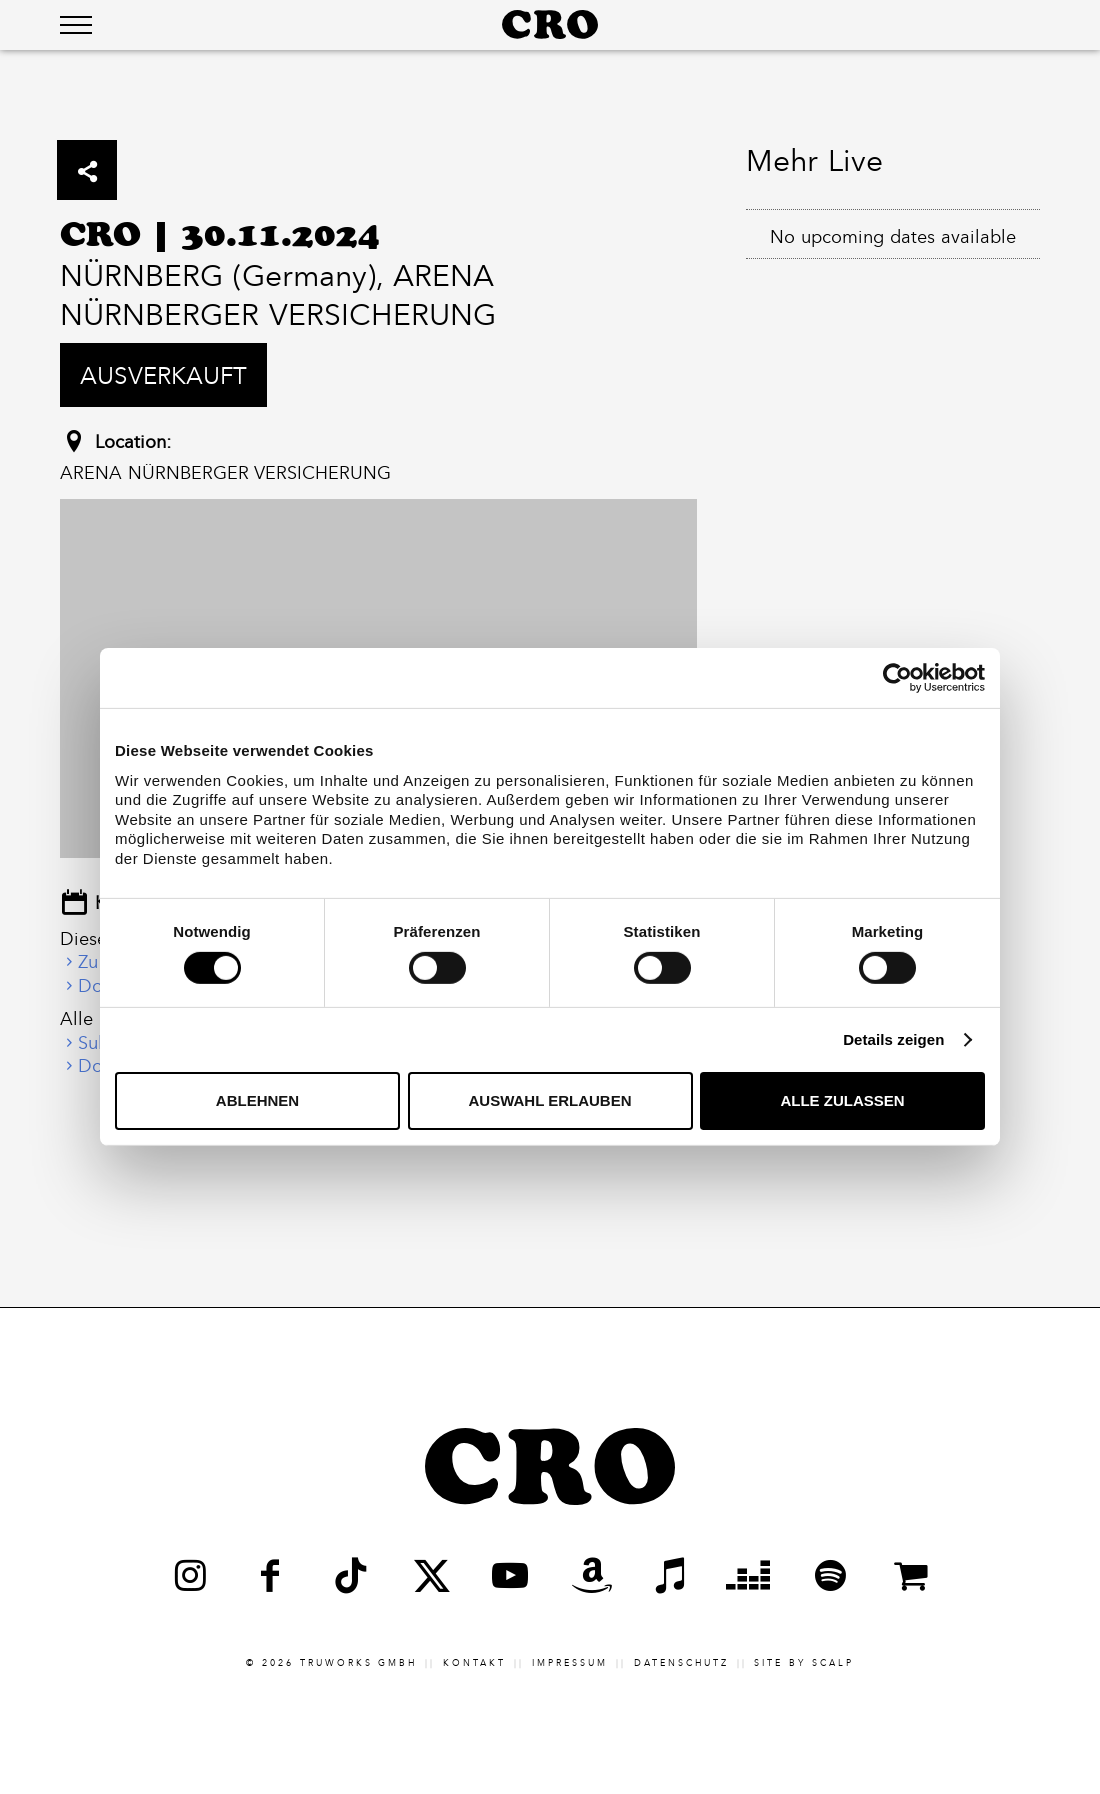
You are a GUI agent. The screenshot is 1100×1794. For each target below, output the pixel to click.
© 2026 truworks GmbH (332, 1662)
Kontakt (474, 1662)
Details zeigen (893, 1039)
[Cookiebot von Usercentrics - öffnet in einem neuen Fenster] (897, 678)
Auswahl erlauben (549, 1100)
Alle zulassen (842, 1100)
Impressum (570, 1662)
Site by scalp (804, 1662)
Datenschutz (681, 1662)
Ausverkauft (163, 374)
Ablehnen (257, 1100)
